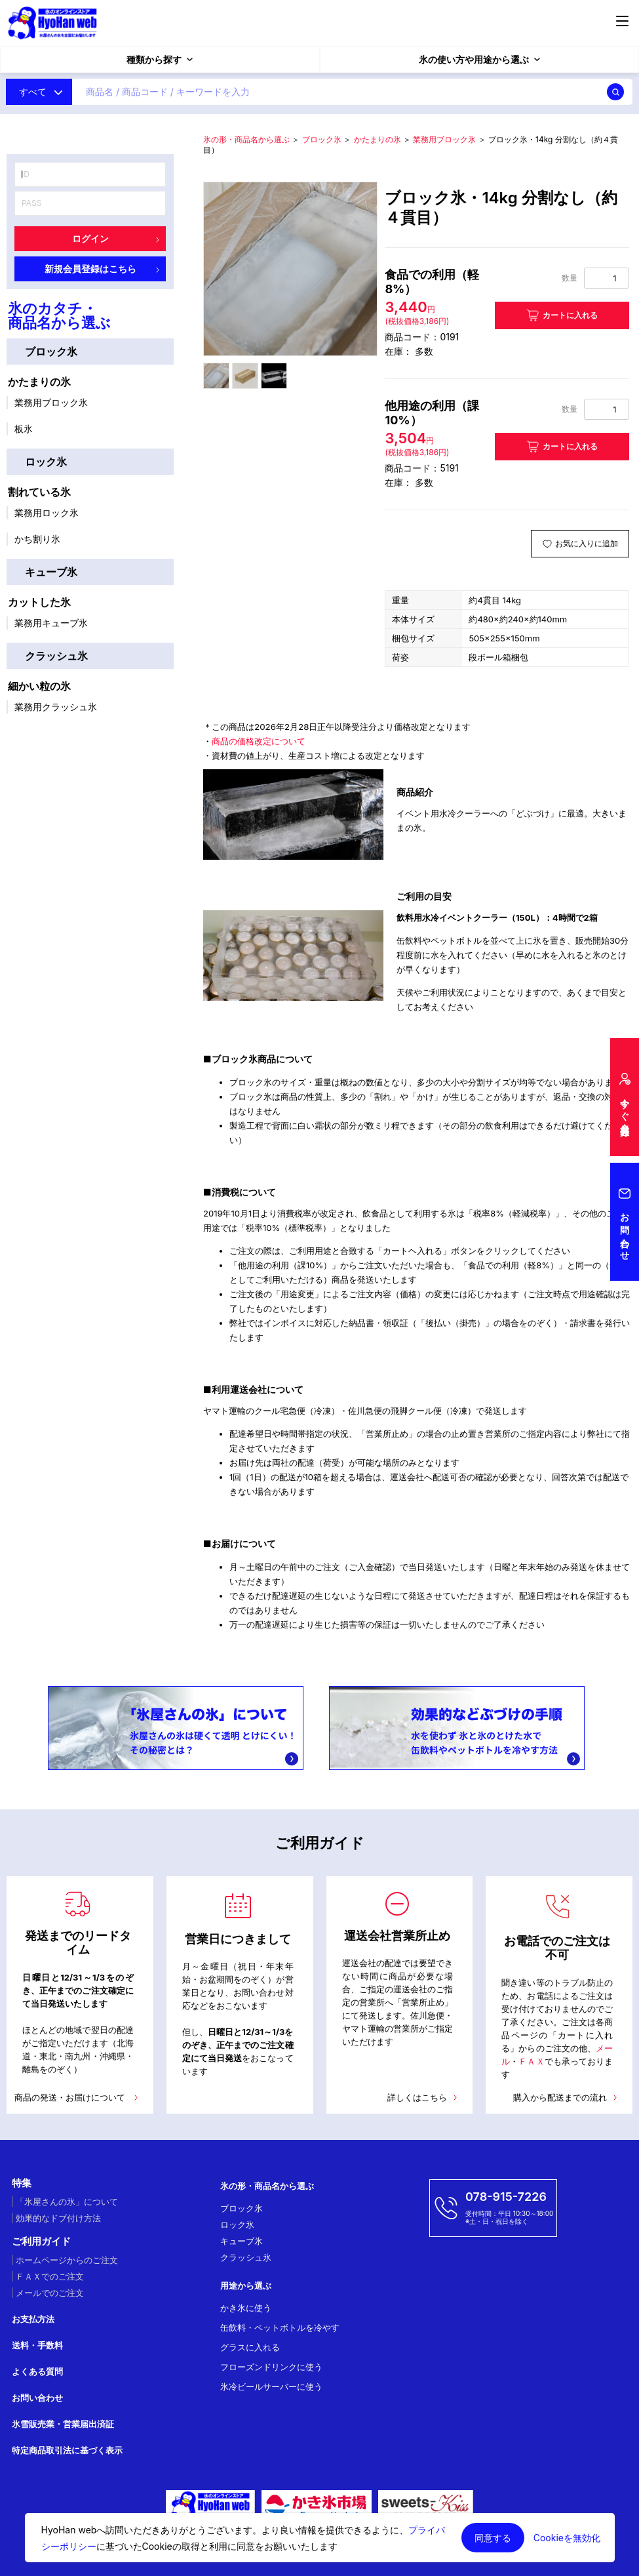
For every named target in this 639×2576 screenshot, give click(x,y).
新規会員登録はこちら (102, 268)
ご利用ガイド (41, 2241)
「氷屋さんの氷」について (67, 2201)
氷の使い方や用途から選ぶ (479, 59)
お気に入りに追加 (586, 543)
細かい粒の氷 (39, 686)
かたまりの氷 (39, 381)
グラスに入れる (250, 2347)
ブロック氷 (51, 351)
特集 (21, 2183)
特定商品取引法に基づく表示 (67, 2450)
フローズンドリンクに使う (271, 2367)
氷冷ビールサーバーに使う (271, 2386)
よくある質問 (37, 2371)
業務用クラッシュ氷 (55, 706)
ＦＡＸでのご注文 (50, 2276)
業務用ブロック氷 (51, 402)
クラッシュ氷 (56, 655)
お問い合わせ (37, 2397)
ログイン (116, 238)
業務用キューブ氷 (51, 622)
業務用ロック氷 (46, 512)
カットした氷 (39, 602)
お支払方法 (33, 2319)
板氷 (23, 428)
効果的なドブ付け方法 (58, 2218)
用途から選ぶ (245, 2285)
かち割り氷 (37, 538)
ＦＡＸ (531, 2061)
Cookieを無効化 (566, 2538)
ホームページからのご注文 (67, 2260)
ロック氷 (46, 461)
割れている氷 (39, 491)
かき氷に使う (245, 2308)
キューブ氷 (51, 571)
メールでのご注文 (50, 2292)
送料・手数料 (37, 2345)
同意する (492, 2537)
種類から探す (159, 59)
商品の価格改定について (258, 741)
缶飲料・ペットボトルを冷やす (279, 2327)
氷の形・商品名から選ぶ (246, 139)
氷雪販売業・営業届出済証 (63, 2424)
